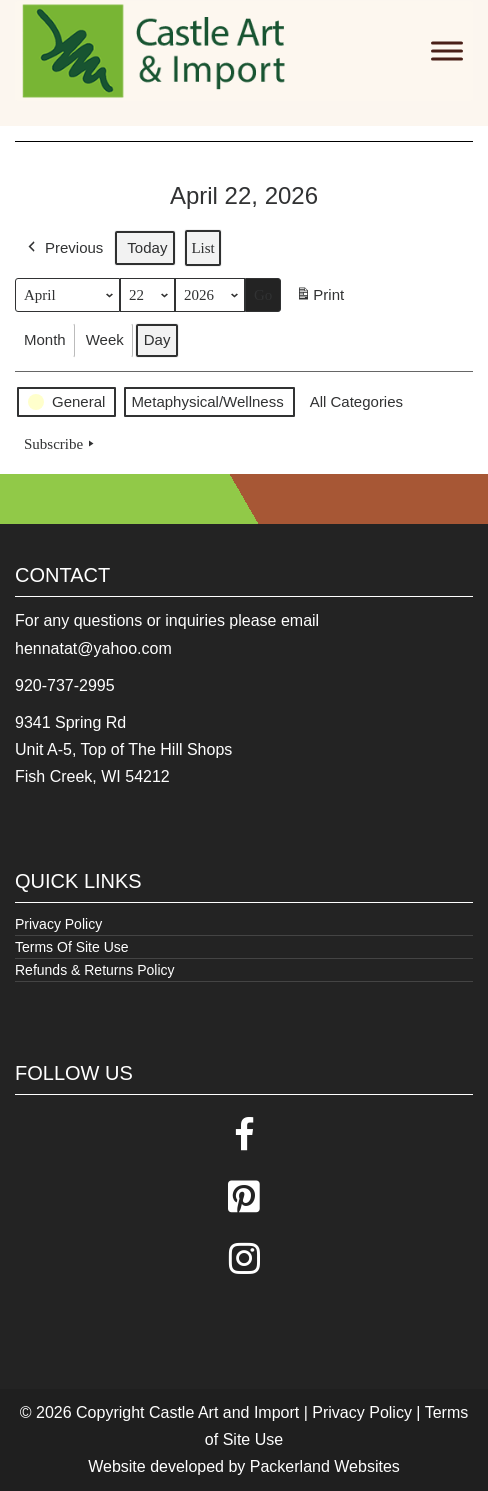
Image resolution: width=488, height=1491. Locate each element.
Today (147, 247)
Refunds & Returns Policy (95, 970)
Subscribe (61, 444)
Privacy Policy (58, 924)
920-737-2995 (65, 685)
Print (319, 298)
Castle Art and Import (224, 1412)
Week (105, 339)
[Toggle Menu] (447, 50)
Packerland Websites (325, 1466)
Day (157, 339)
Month (45, 339)
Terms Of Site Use (72, 947)
